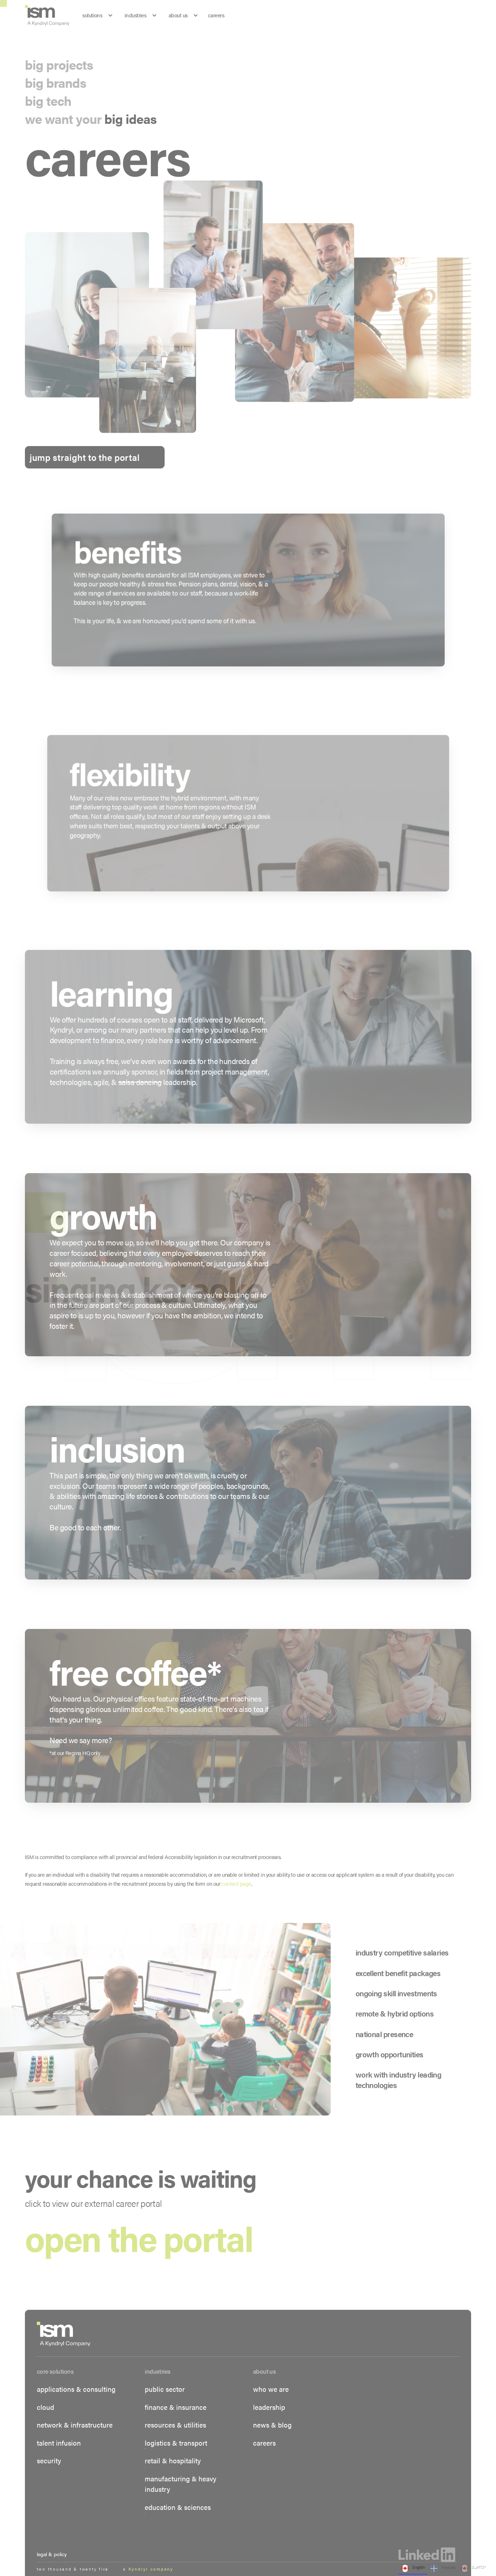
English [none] (413, 2568)
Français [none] (442, 2568)
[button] (39, 1288)
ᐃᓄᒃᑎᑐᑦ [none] (473, 2568)
